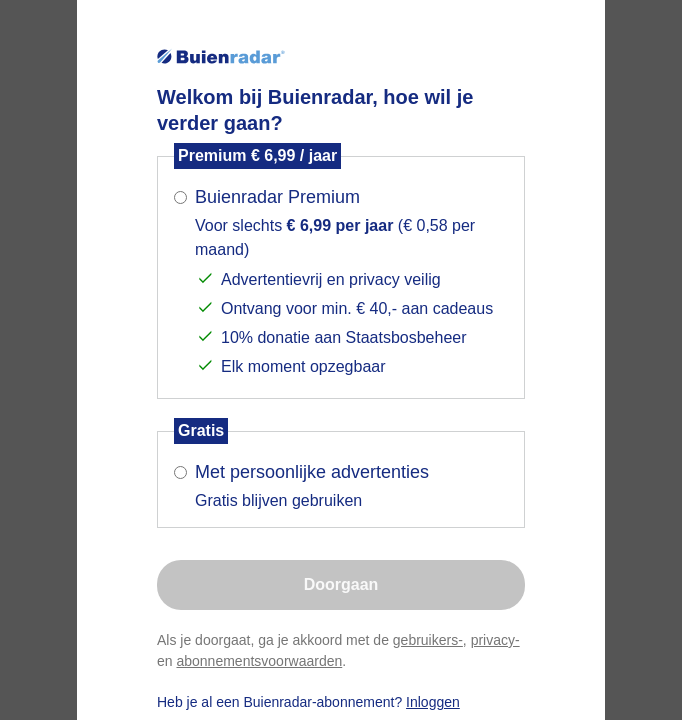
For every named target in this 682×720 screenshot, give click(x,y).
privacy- (495, 640)
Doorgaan (341, 584)
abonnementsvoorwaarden (259, 661)
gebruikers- (428, 640)
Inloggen (433, 702)
